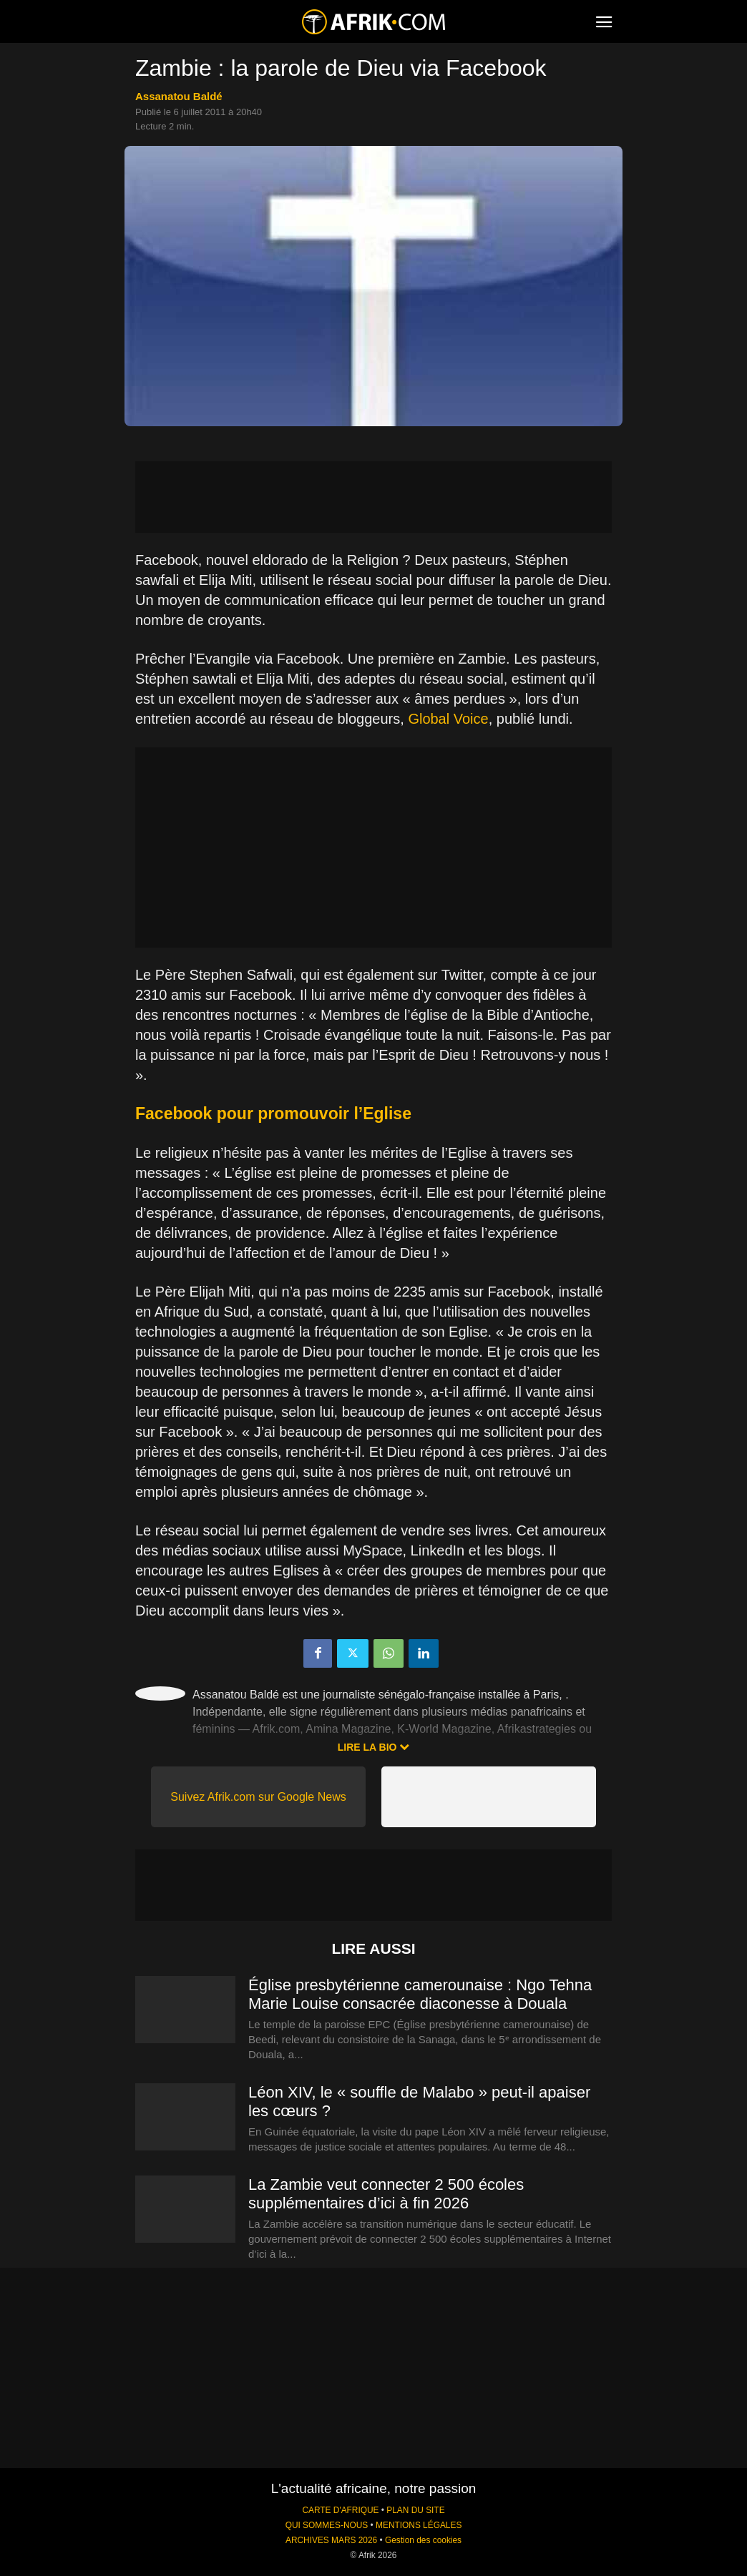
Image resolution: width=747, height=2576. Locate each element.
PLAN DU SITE (415, 2510)
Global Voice (448, 719)
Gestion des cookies (423, 2540)
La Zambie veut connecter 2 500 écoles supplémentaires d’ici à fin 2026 (386, 2194)
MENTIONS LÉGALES (419, 2525)
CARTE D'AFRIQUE (340, 2510)
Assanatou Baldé (179, 96)
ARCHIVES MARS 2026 (331, 2540)
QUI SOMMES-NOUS (326, 2525)
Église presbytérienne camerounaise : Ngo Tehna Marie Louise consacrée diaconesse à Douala (420, 1994)
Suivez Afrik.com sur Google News (258, 1797)
